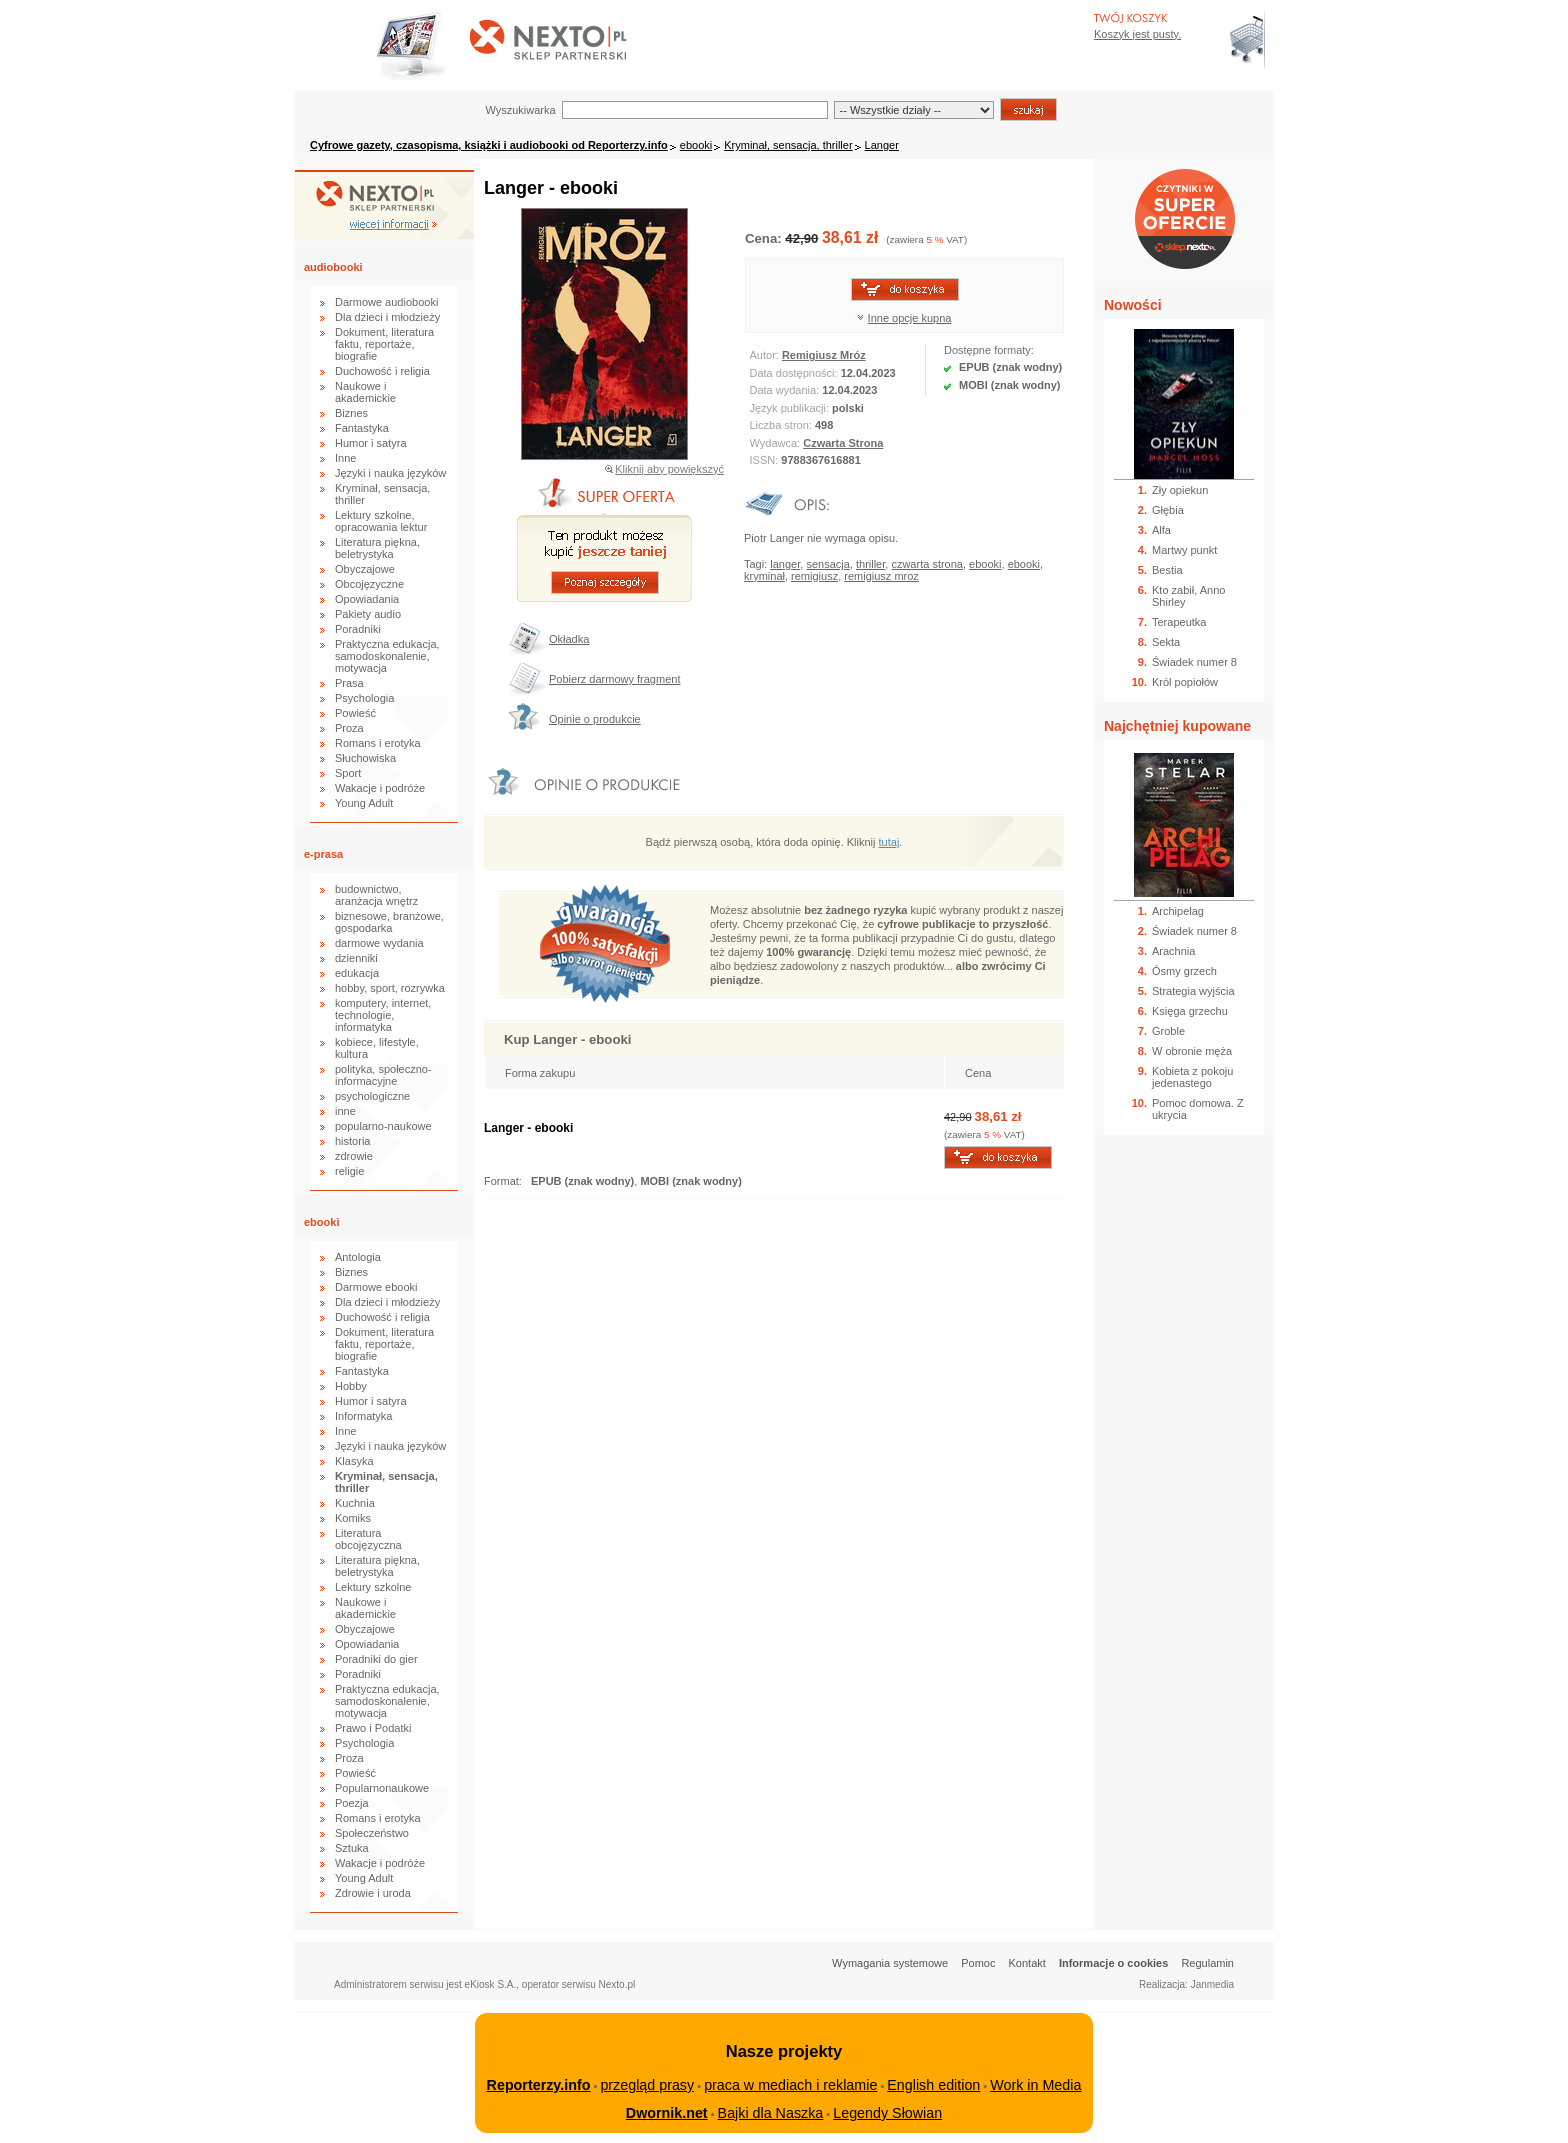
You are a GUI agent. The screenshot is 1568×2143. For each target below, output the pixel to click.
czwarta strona (927, 564)
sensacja (827, 564)
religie (349, 1171)
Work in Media (1035, 2085)
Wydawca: (777, 443)
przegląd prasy (647, 2085)
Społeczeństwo (372, 1833)
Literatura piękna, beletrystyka (377, 548)
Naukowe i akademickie (365, 392)
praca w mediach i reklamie (790, 2085)
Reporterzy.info (539, 2085)
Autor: (766, 355)
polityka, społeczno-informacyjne (383, 1075)
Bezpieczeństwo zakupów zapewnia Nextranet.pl (1486, 16)
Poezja (352, 1803)
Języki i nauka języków (390, 473)
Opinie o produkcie (595, 719)
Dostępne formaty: (989, 350)
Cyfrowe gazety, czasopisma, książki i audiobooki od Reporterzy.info (489, 145)
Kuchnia (355, 1503)
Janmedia (1212, 1984)
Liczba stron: (782, 425)
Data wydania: (786, 390)
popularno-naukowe (383, 1126)
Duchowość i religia (382, 371)
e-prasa (323, 854)
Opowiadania (367, 599)
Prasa (349, 683)
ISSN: (766, 460)
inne (345, 1111)
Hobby (351, 1386)
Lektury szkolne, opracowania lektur (381, 521)
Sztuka (352, 1848)
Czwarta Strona (843, 443)
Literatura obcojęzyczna (368, 1539)
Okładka (569, 639)
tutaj (889, 842)
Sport (348, 773)
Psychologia (364, 698)
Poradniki (358, 629)
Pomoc (978, 1963)
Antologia (358, 1257)
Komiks (353, 1518)
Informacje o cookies (1113, 1963)
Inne (345, 458)
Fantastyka (362, 428)
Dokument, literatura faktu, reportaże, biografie (384, 344)
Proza (349, 728)
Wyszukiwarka (520, 110)
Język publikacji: (791, 408)
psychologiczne (372, 1096)
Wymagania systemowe (890, 1963)
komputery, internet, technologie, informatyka (383, 1015)
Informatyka (363, 1416)
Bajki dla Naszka (771, 2113)
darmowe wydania (379, 943)
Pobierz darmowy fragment (614, 679)
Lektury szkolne (373, 1587)
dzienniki (356, 958)
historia (352, 1141)
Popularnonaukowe (382, 1788)
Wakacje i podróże (380, 788)
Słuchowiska (365, 758)
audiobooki (333, 267)
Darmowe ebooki (376, 1287)
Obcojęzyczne (369, 584)
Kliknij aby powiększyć (669, 469)
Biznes (351, 413)
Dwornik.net (667, 2113)
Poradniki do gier (376, 1659)
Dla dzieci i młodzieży (387, 317)
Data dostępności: (795, 373)
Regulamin (1207, 1963)
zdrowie (354, 1156)
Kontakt (1027, 1963)
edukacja (357, 973)
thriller (870, 564)
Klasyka (354, 1461)
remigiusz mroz (881, 576)
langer (785, 564)
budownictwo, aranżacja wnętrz (376, 895)
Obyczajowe (365, 569)
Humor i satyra (371, 443)
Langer (882, 145)
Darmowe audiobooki (386, 302)
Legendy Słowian (887, 2113)
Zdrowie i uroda (373, 1893)
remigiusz (814, 576)
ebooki (696, 145)
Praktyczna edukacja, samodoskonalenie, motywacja (387, 656)
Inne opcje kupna (910, 318)
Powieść (355, 713)
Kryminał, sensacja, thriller (788, 145)
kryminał (764, 576)
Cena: (765, 238)
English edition (933, 2085)
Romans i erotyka (378, 743)
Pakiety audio (368, 614)
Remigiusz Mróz (824, 355)
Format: (504, 1181)
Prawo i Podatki (373, 1728)
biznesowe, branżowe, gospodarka (389, 922)
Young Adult (364, 803)
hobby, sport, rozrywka (390, 988)
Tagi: (757, 564)
